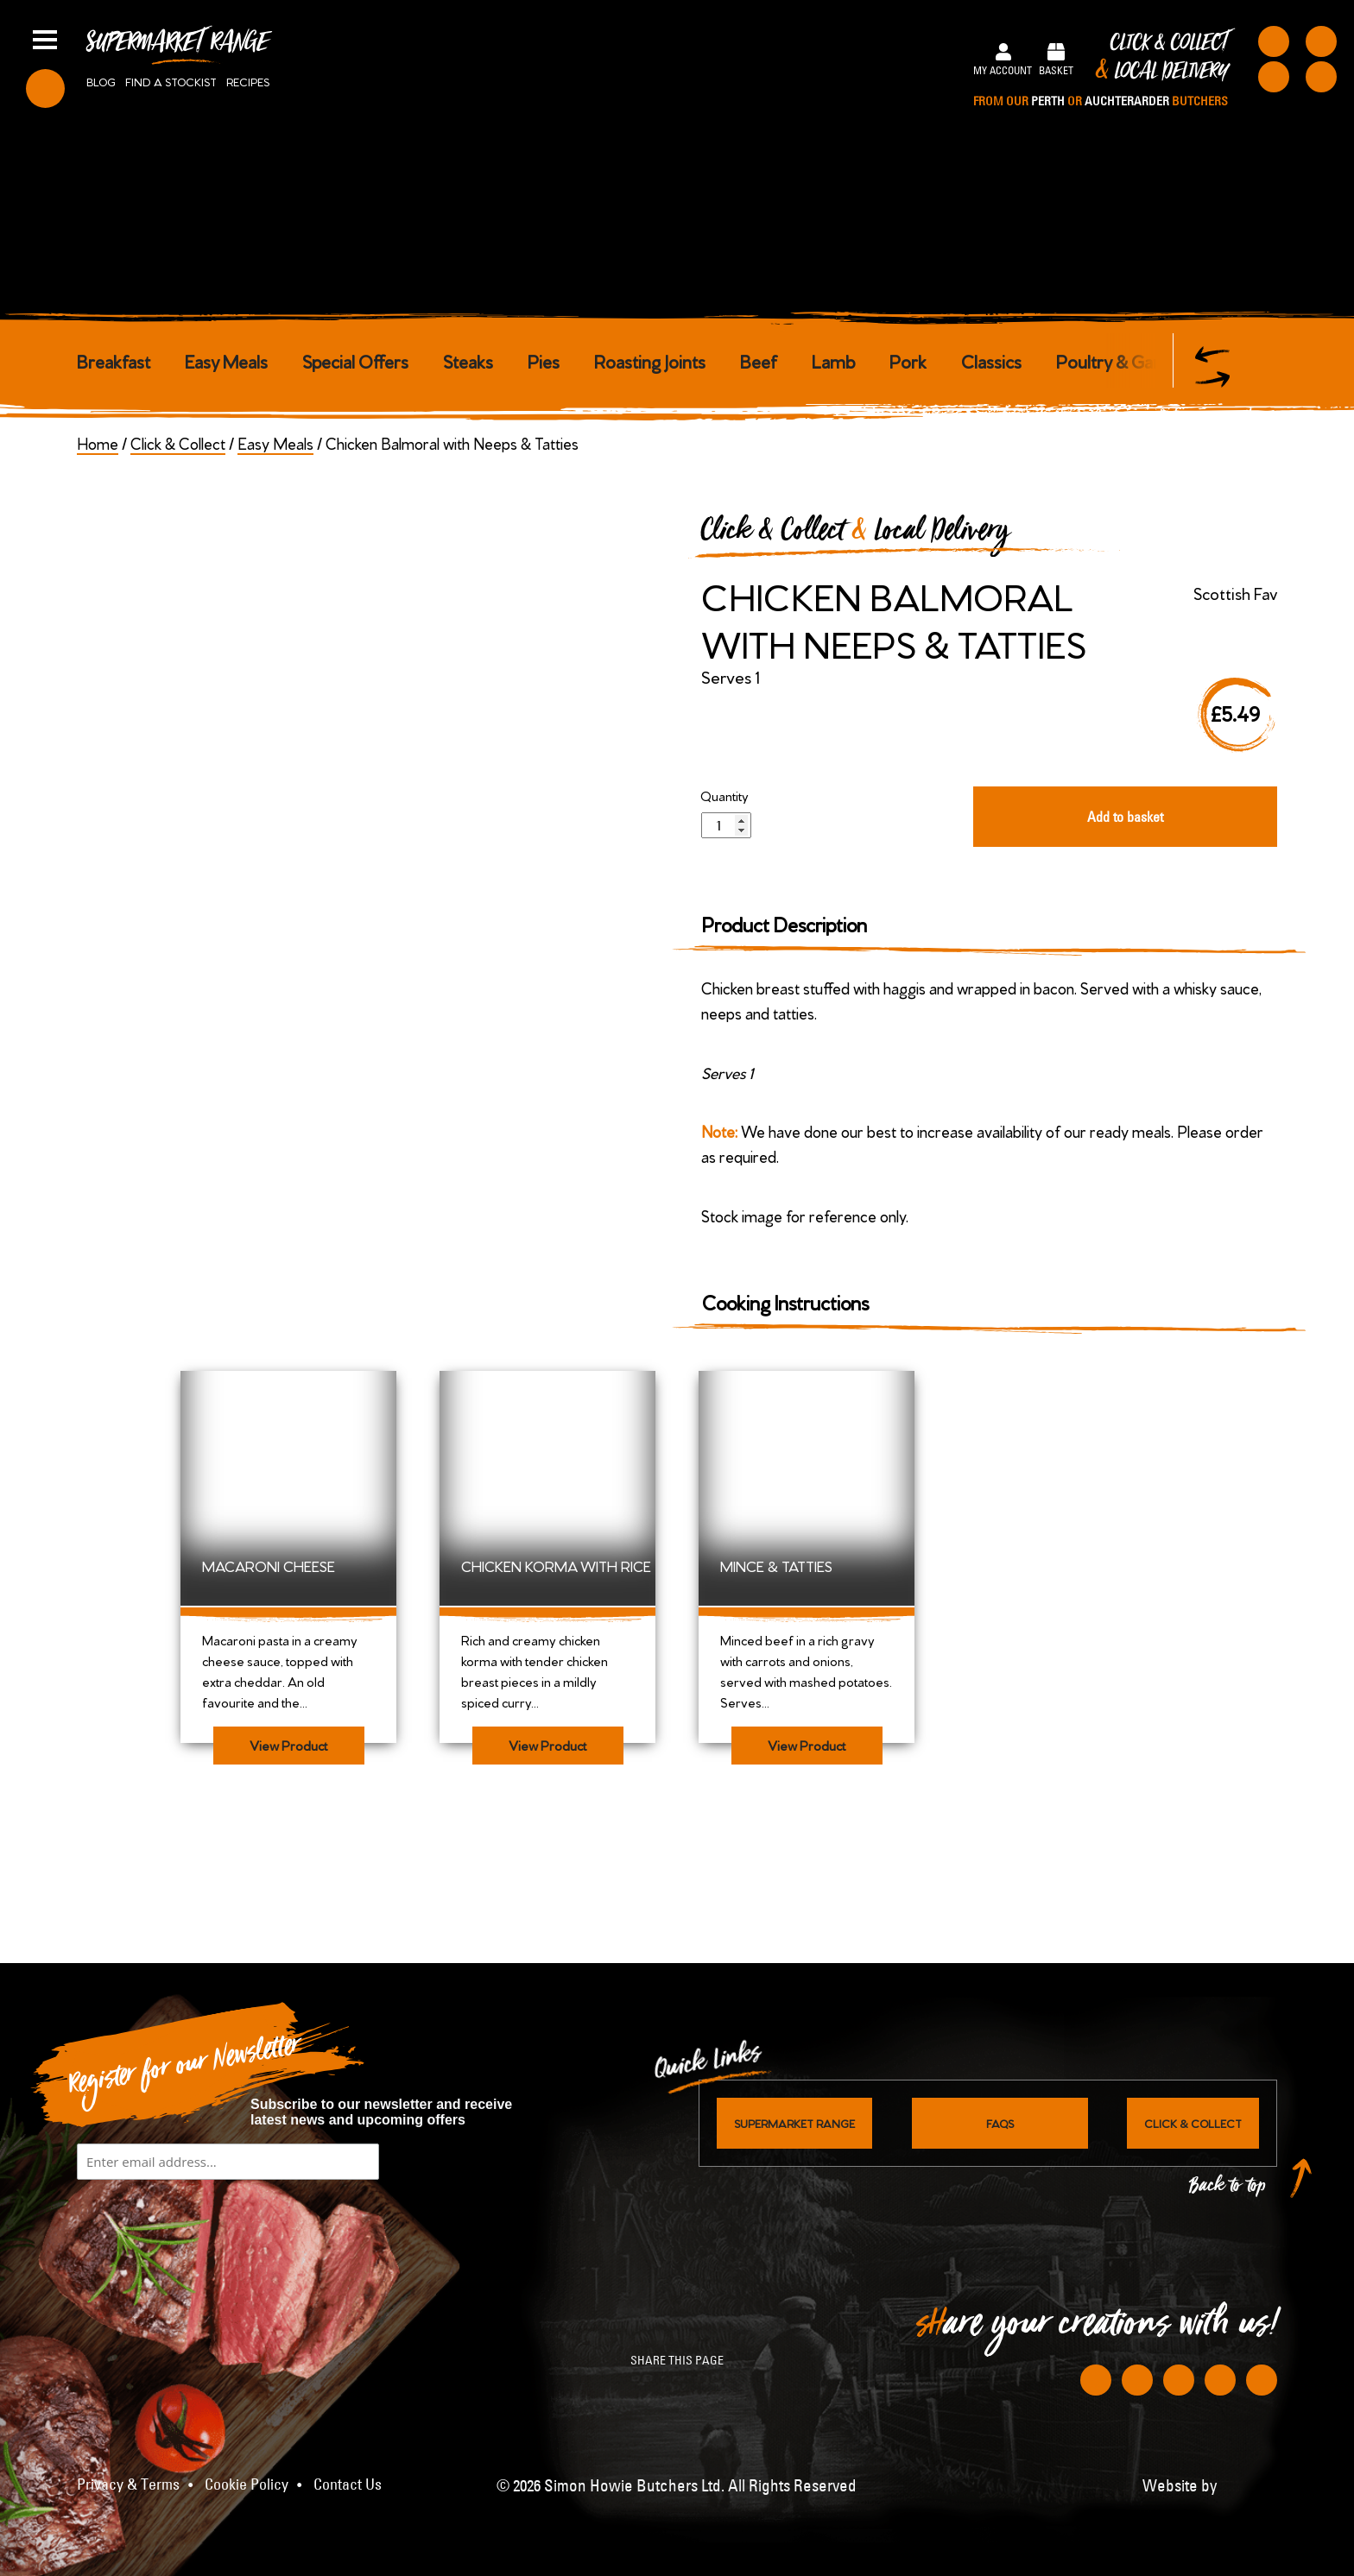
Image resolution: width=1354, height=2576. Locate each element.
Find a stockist (171, 81)
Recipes (247, 81)
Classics (991, 360)
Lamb (833, 360)
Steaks (468, 360)
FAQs (1000, 2123)
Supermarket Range (177, 48)
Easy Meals (226, 360)
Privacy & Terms (128, 2484)
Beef (758, 360)
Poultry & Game (1117, 360)
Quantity (724, 795)
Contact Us (347, 2484)
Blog (101, 81)
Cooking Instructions (785, 1301)
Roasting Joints (649, 360)
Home (97, 442)
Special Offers (355, 360)
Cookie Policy (246, 2484)
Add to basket (1125, 816)
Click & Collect (1100, 71)
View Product (288, 1745)
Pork (908, 360)
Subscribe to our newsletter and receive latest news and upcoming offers (381, 2112)
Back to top (1228, 2189)
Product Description (784, 923)
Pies (544, 360)
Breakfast (113, 360)
